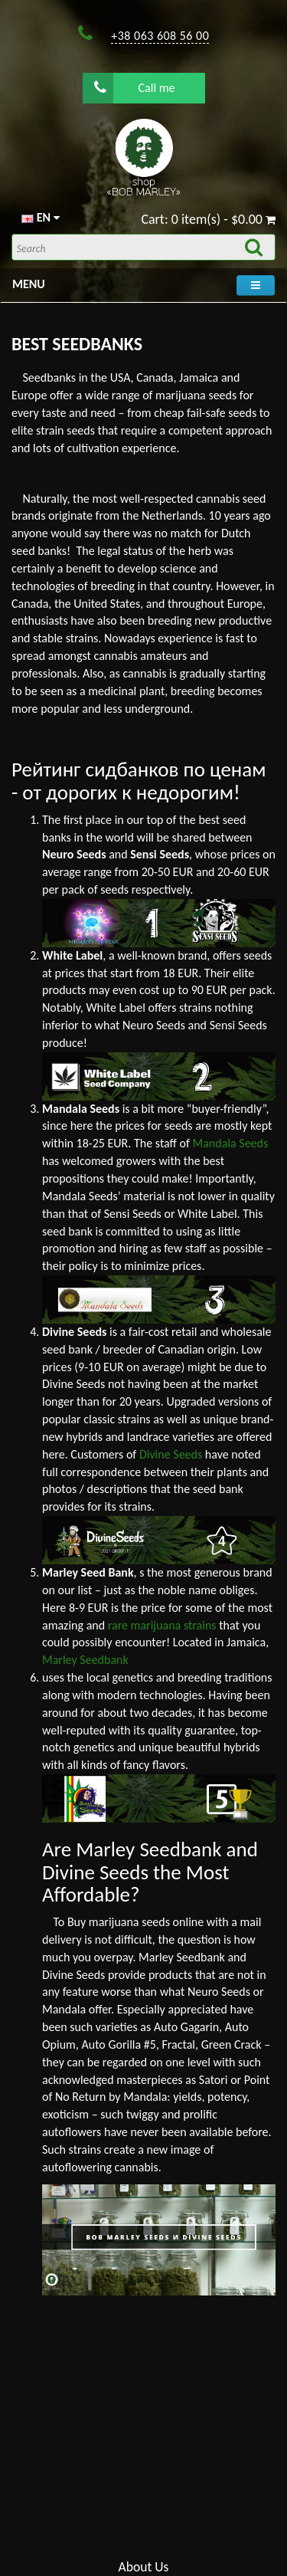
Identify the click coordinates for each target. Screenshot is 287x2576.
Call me (134, 87)
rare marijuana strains (162, 1625)
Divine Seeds (170, 1454)
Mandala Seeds (231, 1143)
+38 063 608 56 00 (160, 35)
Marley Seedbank (85, 1659)
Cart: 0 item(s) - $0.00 (208, 219)
